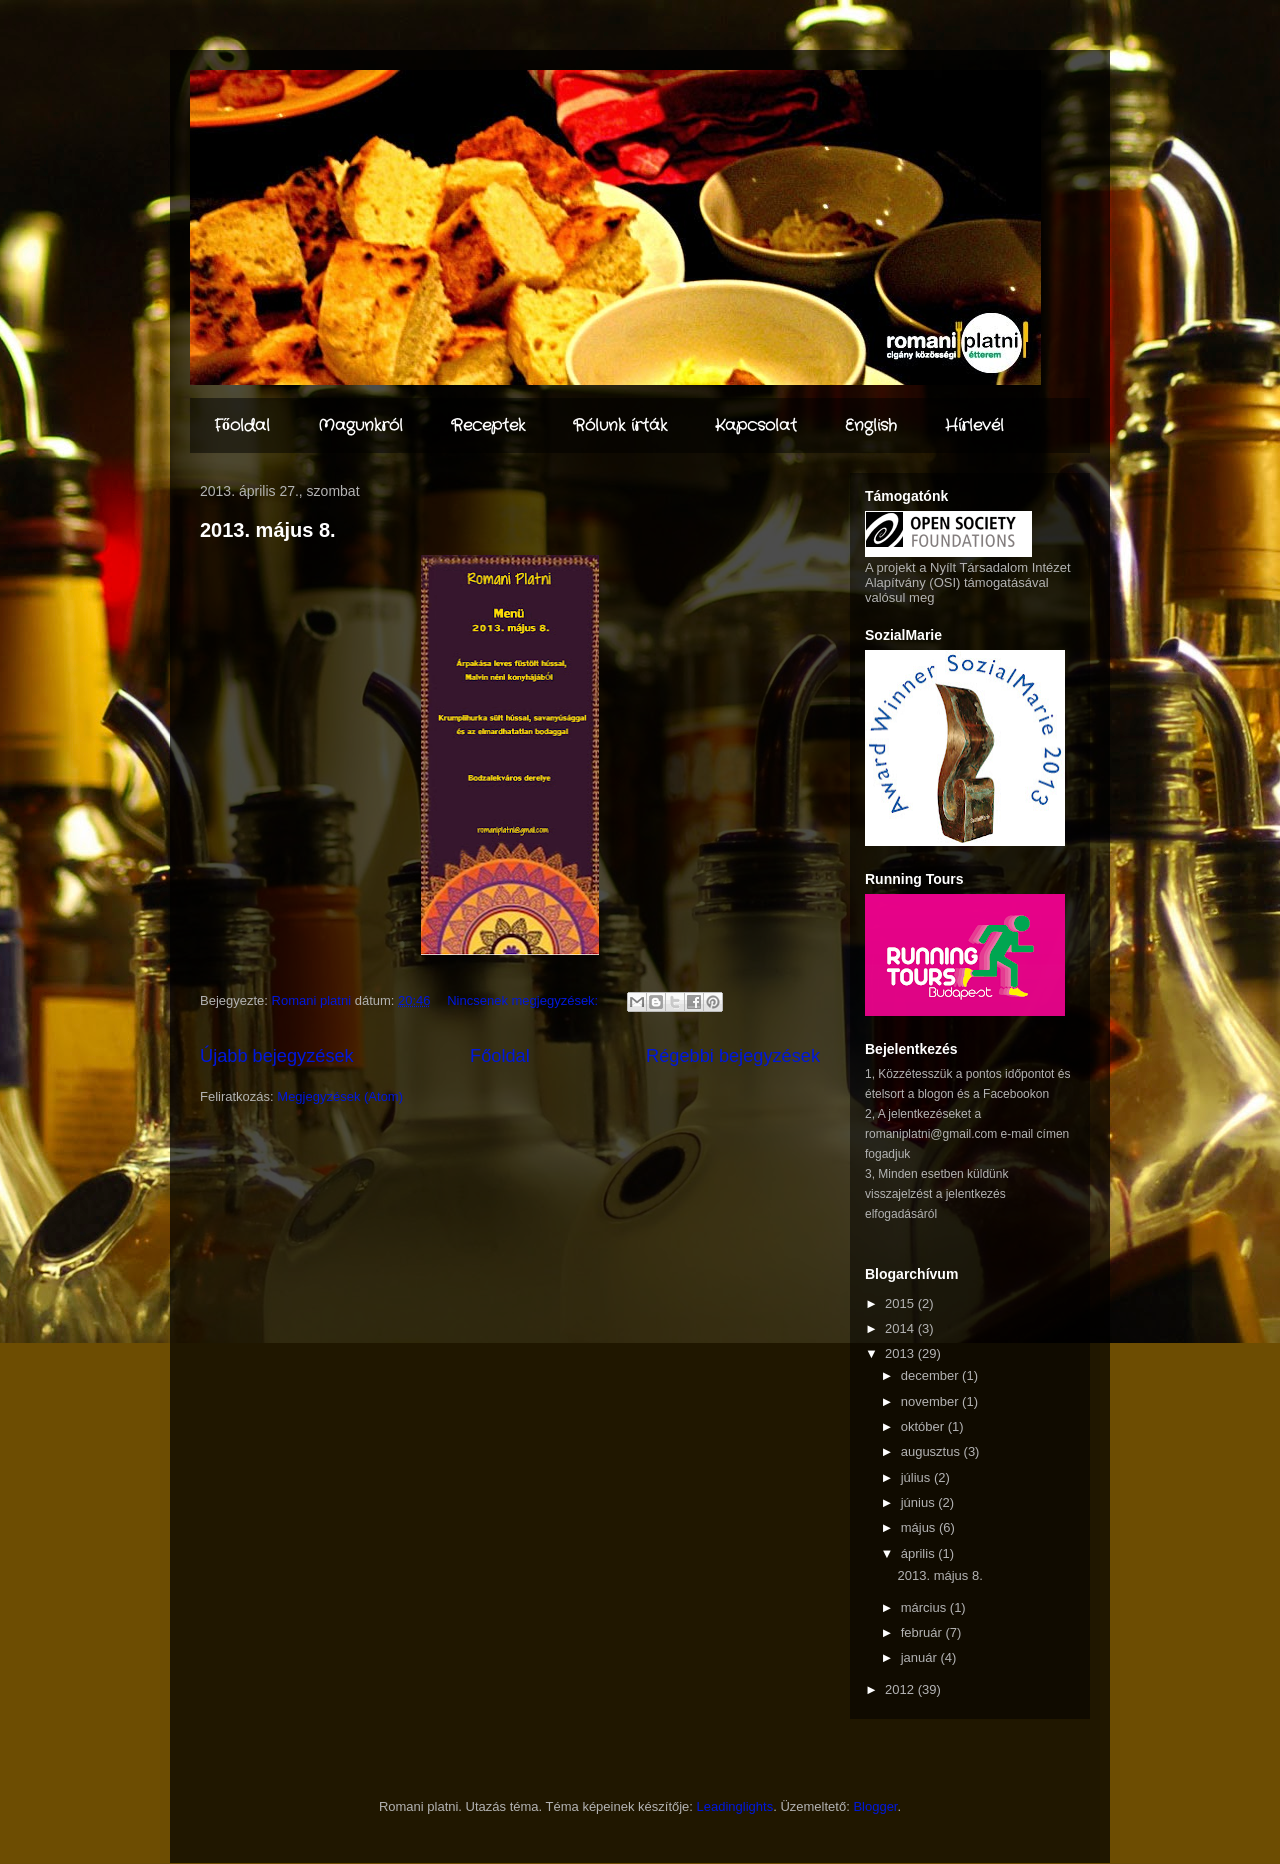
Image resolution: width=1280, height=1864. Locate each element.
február (923, 1632)
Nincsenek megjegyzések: (524, 1000)
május (920, 1527)
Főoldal (242, 425)
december (931, 1375)
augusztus (932, 1451)
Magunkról (360, 425)
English (871, 425)
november (931, 1401)
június (920, 1502)
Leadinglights (735, 1806)
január (921, 1657)
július (917, 1477)
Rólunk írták (620, 425)
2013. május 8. (268, 530)
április (920, 1553)
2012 (901, 1689)
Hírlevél (974, 425)
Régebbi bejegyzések (733, 1056)
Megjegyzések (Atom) (340, 1096)
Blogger (875, 1806)
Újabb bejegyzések (277, 1056)
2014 (901, 1328)
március (925, 1607)
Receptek (488, 425)
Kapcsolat (756, 425)
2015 (901, 1303)
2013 (901, 1353)
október (924, 1426)
